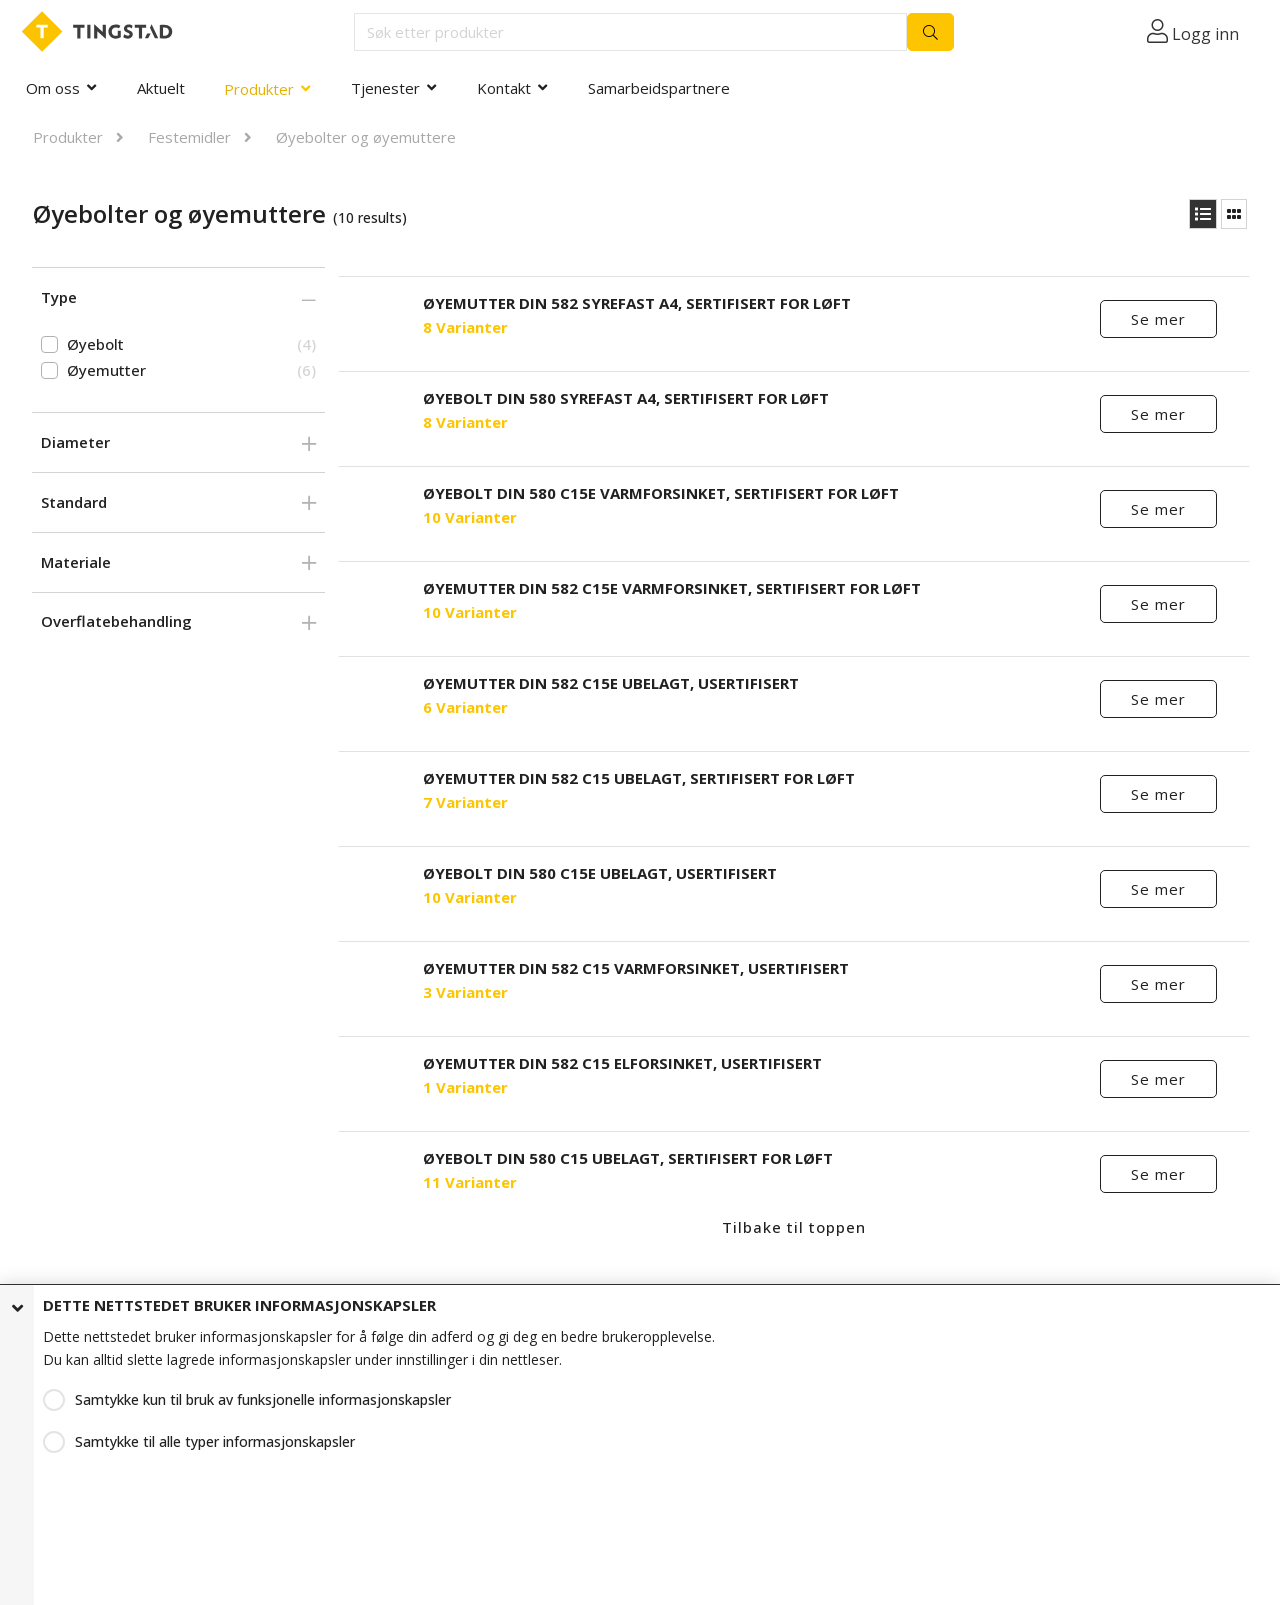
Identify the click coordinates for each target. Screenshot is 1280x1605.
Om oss (53, 88)
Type (59, 297)
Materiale (76, 562)
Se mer (1158, 319)
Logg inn (1205, 34)
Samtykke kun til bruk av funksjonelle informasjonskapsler (263, 1399)
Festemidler (189, 137)
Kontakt (504, 88)
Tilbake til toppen (794, 1227)
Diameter (75, 442)
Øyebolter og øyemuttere (366, 137)
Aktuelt (161, 88)
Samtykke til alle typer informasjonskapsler (215, 1441)
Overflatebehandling (116, 621)
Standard (74, 502)
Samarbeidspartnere (659, 88)
